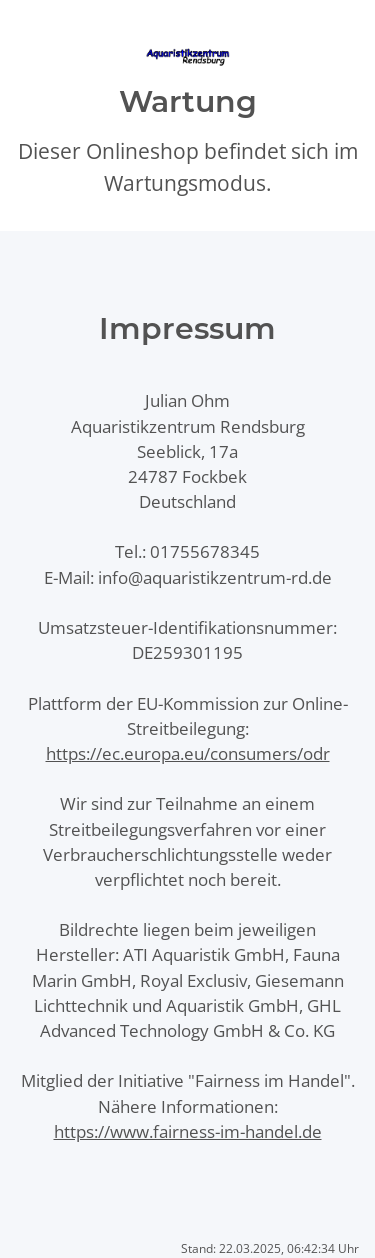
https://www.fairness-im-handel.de (188, 1131)
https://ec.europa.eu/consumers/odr (188, 753)
